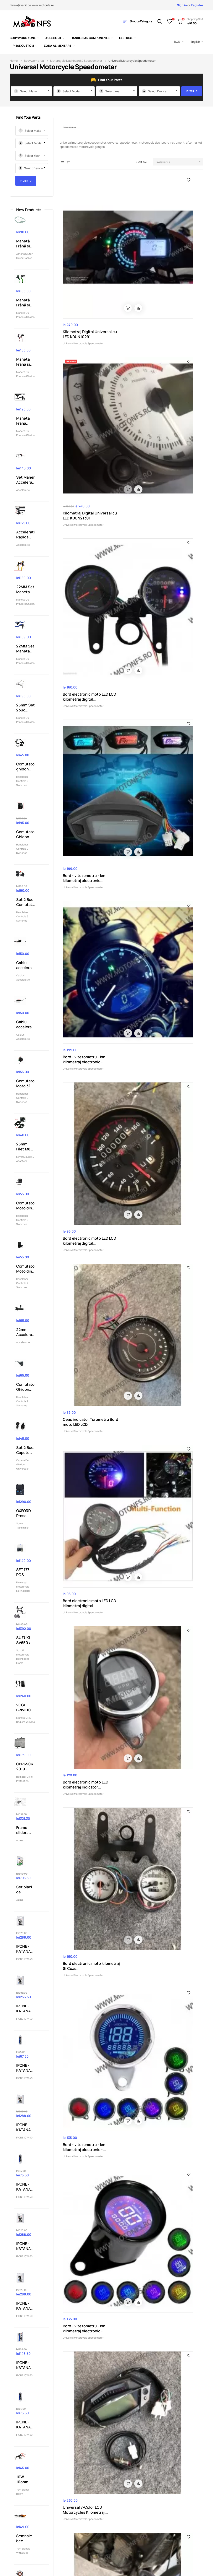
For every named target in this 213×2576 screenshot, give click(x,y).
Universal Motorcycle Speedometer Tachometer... (130, 574)
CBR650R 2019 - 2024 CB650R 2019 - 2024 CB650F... (25, 1766)
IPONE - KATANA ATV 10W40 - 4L (23, 2008)
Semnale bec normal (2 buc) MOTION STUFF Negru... (24, 2538)
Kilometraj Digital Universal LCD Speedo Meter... (178, 826)
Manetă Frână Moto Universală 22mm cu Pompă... (25, 421)
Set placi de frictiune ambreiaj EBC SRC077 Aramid (24, 1889)
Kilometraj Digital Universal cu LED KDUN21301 (126, 237)
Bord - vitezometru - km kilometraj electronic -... (129, 321)
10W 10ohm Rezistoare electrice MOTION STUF (25, 2479)
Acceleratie (23, 490)
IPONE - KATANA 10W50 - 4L (23, 2306)
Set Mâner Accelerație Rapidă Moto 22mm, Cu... (25, 480)
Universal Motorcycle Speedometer (83, 246)
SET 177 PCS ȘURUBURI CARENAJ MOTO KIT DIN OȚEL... (25, 1572)
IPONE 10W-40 (24, 1959)
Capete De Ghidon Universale (22, 1464)
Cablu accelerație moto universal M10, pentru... (25, 1024)
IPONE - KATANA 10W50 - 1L (23, 2425)
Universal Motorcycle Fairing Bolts (23, 1587)
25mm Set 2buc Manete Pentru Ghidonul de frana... (25, 708)
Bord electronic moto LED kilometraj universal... (178, 574)
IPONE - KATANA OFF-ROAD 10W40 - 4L (25, 1949)
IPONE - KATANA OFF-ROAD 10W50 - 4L (25, 2246)
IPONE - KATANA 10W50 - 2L (23, 2365)
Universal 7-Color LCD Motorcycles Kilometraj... (82, 574)
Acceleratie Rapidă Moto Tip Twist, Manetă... (25, 535)
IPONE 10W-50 (24, 2256)
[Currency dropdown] (178, 41)
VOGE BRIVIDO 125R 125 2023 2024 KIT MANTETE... (25, 1707)
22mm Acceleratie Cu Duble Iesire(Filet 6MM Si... (25, 1332)
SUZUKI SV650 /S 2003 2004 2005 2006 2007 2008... (24, 1640)
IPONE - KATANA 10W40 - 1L (23, 2187)
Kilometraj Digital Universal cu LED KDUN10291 (78, 237)
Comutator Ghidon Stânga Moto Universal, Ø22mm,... (25, 834)
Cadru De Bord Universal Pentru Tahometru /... (126, 742)
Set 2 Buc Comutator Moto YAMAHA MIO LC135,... (25, 902)
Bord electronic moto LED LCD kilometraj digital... (178, 237)
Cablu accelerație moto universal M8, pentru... (25, 965)
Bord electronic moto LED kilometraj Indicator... (178, 405)
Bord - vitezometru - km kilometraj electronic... (81, 321)
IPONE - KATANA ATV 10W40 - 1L (23, 2068)
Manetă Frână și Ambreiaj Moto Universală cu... (25, 244)
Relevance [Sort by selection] (179, 162)
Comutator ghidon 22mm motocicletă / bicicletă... (25, 767)
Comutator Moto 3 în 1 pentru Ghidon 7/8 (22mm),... (25, 1083)
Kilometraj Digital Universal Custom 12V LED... (82, 910)
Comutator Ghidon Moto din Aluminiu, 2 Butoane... (25, 1387)
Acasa (20, 1840)
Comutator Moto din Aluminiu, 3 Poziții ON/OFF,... (25, 1205)
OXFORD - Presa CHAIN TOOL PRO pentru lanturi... (25, 1513)
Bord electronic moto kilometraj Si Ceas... (82, 489)
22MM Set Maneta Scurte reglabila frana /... (25, 589)
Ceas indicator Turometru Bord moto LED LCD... (82, 405)
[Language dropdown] (197, 41)
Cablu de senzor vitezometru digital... (129, 658)
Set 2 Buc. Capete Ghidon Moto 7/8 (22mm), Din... (25, 1450)
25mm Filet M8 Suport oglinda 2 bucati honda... (24, 1147)
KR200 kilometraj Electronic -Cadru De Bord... (81, 742)
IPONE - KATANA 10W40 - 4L (23, 2127)
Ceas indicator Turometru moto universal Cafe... (77, 658)
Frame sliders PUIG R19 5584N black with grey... (25, 1830)
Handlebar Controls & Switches (22, 781)
